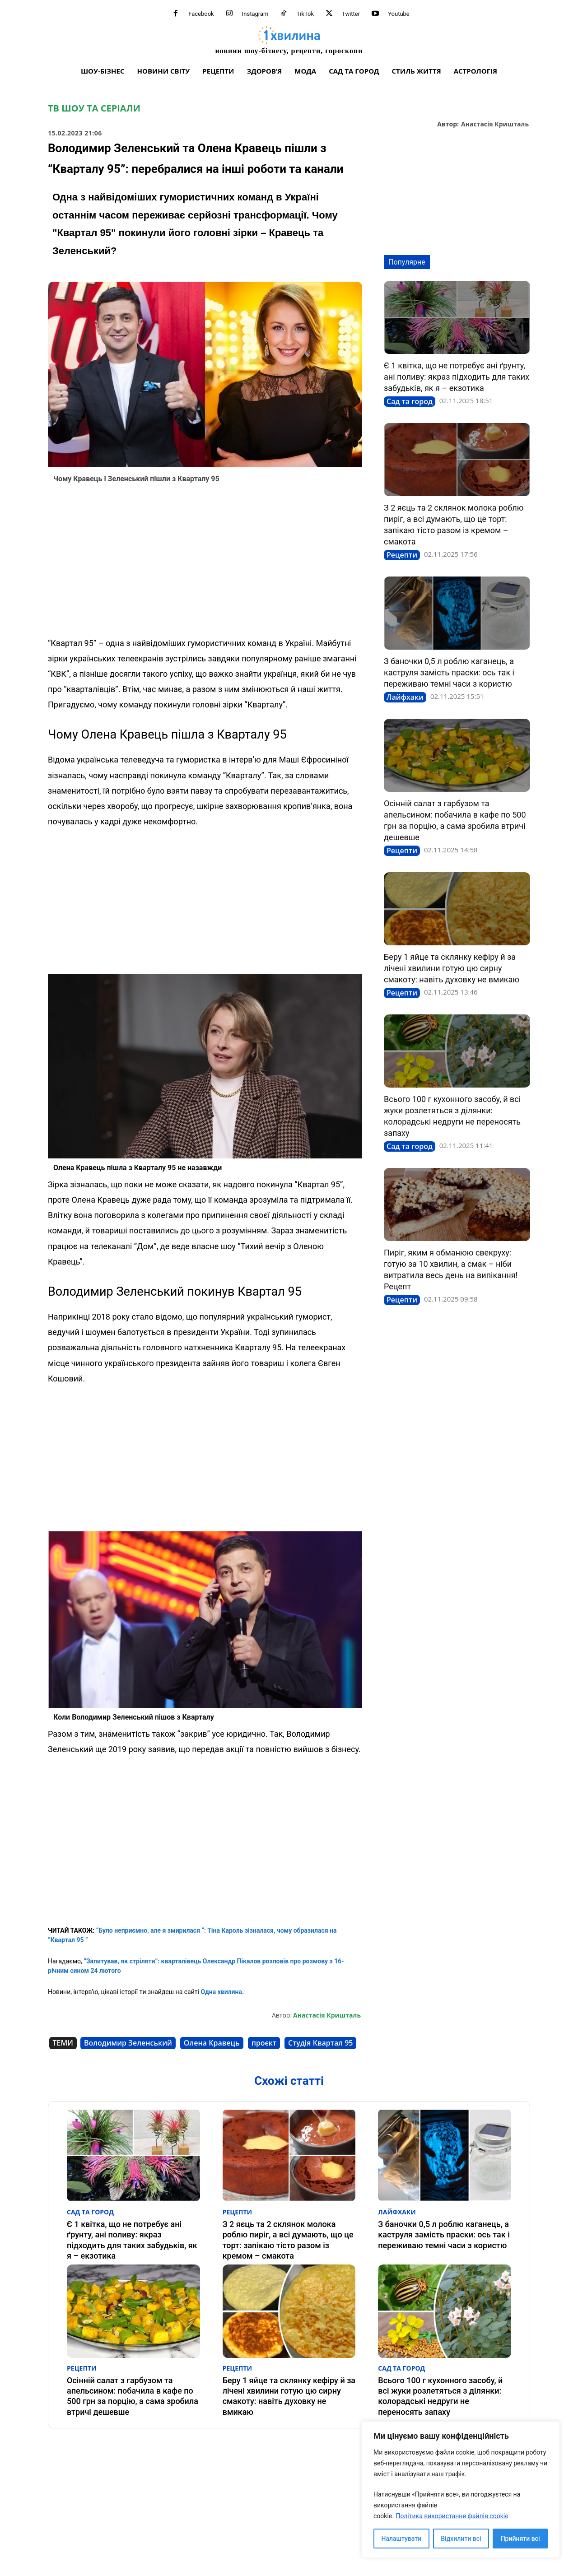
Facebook (201, 13)
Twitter (351, 13)
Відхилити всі (461, 2538)
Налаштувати (402, 2538)
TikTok (305, 13)
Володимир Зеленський (128, 2043)
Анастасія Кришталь (495, 124)
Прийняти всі (520, 2538)
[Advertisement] (205, 563)
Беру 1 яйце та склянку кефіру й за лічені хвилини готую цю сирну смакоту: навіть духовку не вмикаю (451, 968)
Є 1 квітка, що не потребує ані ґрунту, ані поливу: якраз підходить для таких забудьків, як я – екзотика (456, 377)
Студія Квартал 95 (320, 2043)
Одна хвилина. (221, 1991)
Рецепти (402, 555)
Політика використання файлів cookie (452, 2516)
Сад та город (410, 401)
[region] (460, 2489)
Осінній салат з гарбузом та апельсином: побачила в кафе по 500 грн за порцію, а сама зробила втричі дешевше (132, 2396)
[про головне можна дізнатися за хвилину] (289, 40)
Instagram (255, 13)
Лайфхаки (405, 697)
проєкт (264, 2043)
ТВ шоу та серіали (94, 108)
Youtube (399, 13)
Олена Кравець (212, 2043)
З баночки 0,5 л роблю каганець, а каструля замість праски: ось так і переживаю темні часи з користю (449, 672)
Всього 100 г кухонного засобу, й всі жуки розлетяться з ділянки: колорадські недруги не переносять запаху (440, 2396)
